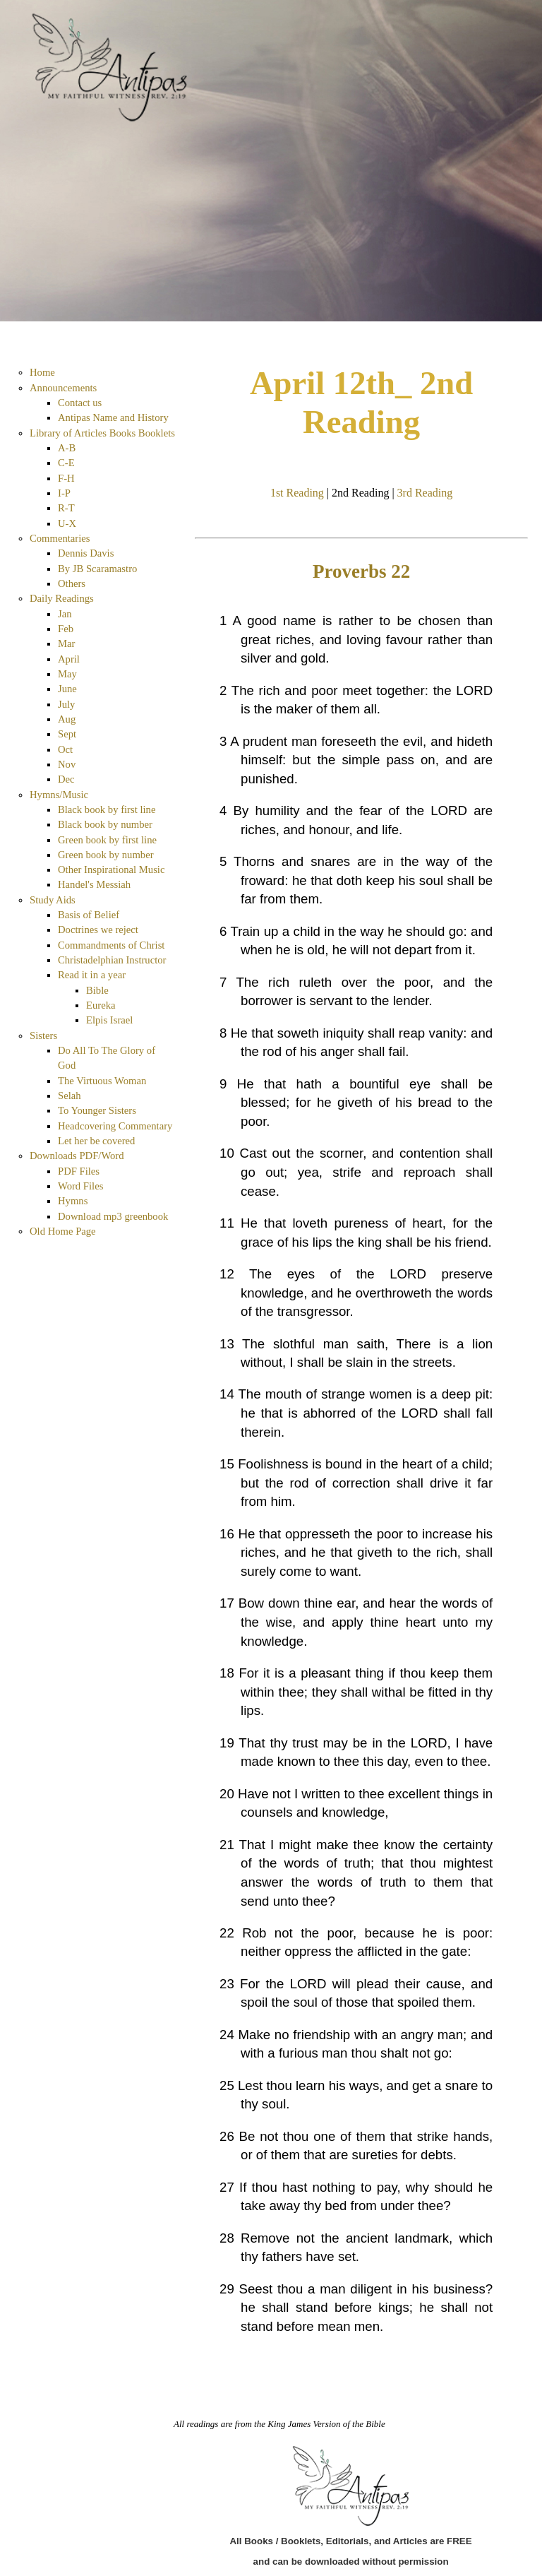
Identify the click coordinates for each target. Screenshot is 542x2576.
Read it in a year (92, 974)
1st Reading (297, 493)
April (69, 659)
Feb (65, 628)
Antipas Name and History (113, 417)
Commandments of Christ (111, 945)
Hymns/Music (59, 794)
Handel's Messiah (94, 884)
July (66, 704)
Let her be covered (96, 1140)
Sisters (43, 1035)
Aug (67, 719)
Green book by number (106, 854)
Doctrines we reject (98, 929)
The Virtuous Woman (102, 1080)
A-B (67, 447)
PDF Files (79, 1171)
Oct (65, 749)
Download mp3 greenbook (113, 1216)
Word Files (80, 1186)
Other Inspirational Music (111, 869)
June (67, 688)
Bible (97, 990)
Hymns (73, 1200)
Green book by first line (107, 839)
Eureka (101, 1005)
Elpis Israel (109, 1020)
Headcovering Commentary (115, 1126)
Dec (66, 779)
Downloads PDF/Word (77, 1155)
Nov (67, 764)
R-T (66, 508)
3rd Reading (425, 493)
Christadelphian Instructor (112, 960)
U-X (67, 523)
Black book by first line (106, 809)
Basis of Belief (88, 914)
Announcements (63, 387)
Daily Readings (62, 598)
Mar (66, 643)
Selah (69, 1095)
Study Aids (53, 900)
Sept (67, 734)
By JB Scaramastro (97, 568)
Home (42, 372)
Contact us (80, 402)
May (67, 673)
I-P (64, 493)
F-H (66, 478)
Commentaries (60, 538)
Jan (65, 613)
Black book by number (105, 824)
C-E (66, 462)
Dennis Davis (86, 553)
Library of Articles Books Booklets (102, 433)
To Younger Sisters (97, 1110)
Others (71, 583)
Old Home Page (63, 1231)
